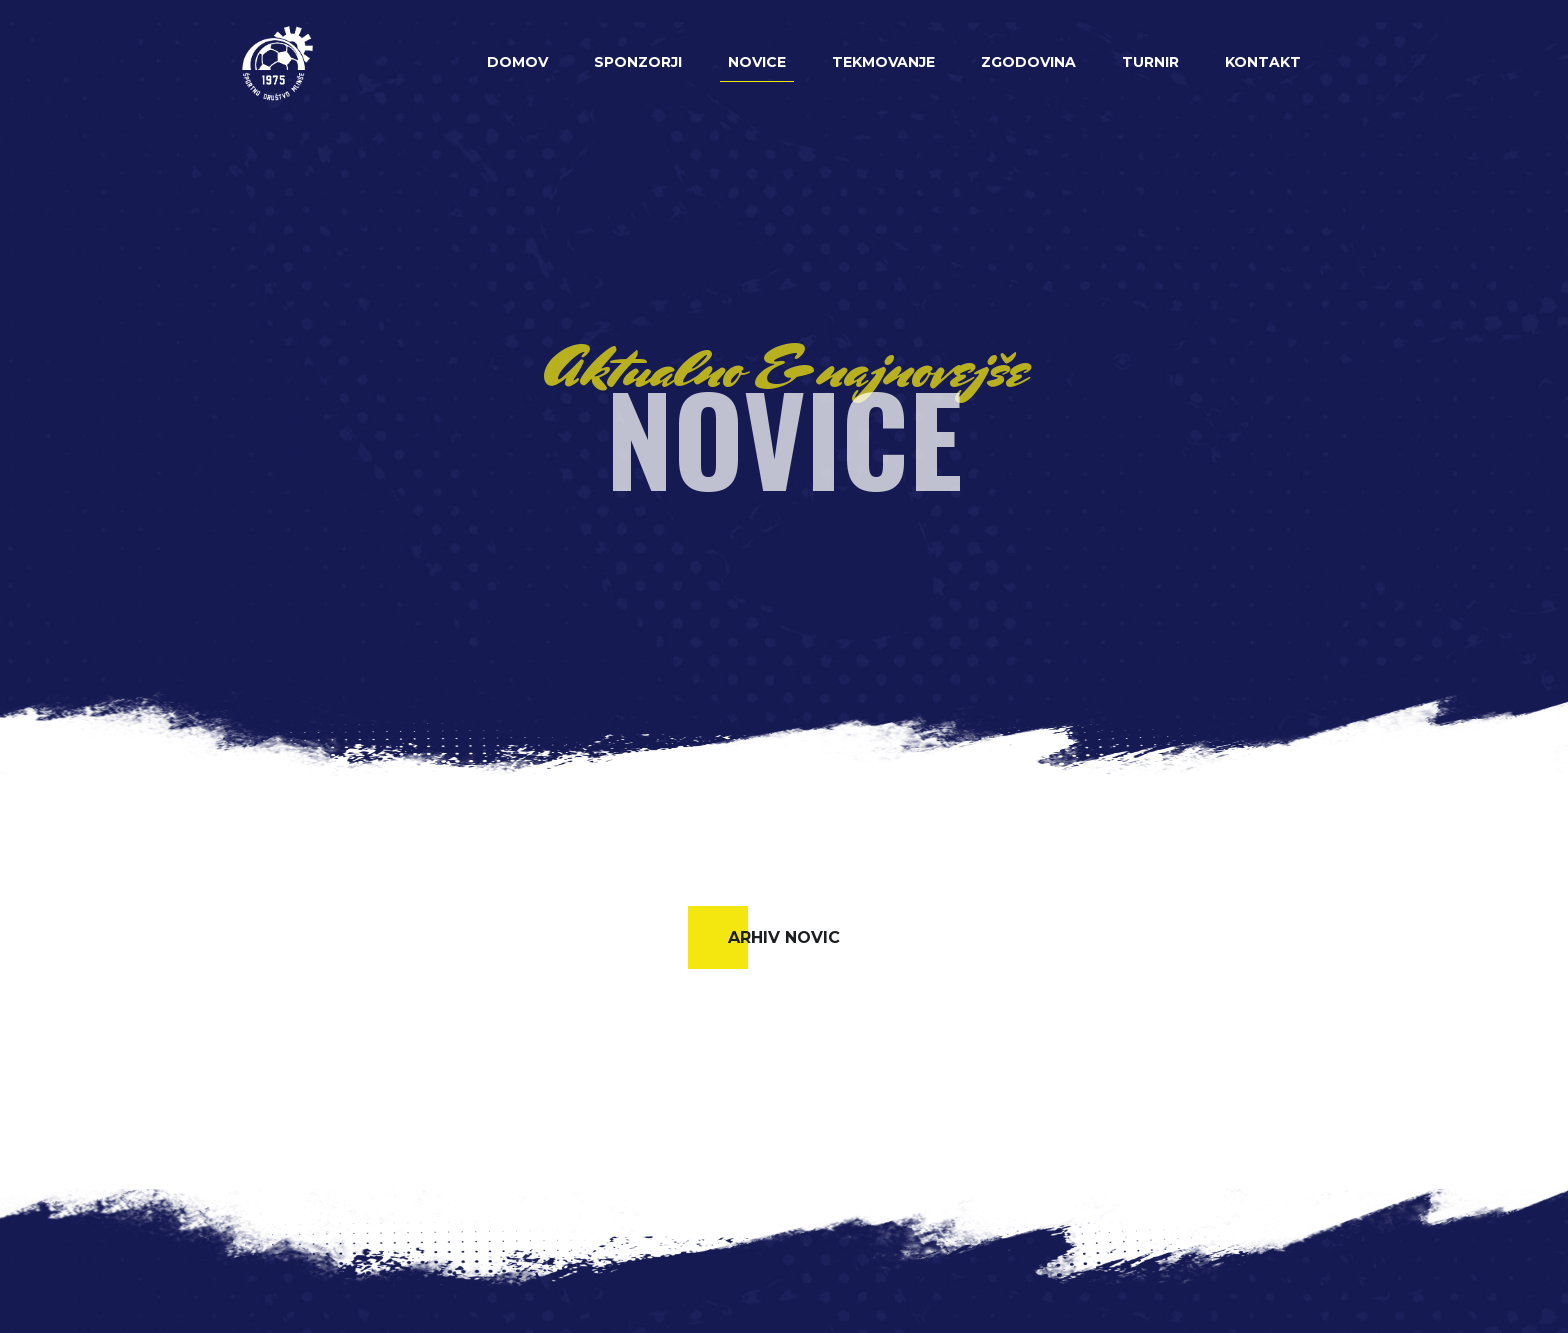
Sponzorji (638, 62)
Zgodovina (1028, 62)
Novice (757, 62)
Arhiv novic (784, 937)
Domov (517, 62)
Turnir (1150, 62)
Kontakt (1263, 62)
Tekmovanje (883, 62)
